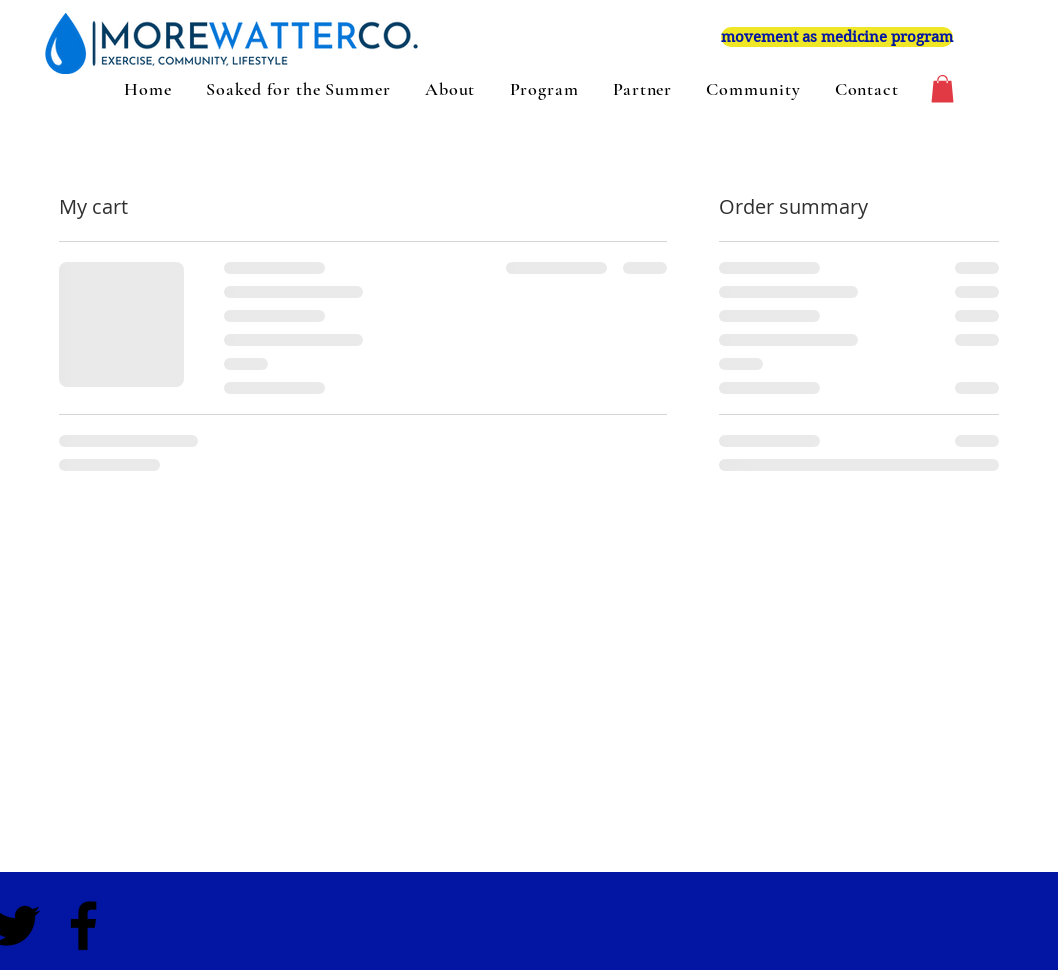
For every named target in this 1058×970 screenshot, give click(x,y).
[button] (942, 88)
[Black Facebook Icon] (83, 925)
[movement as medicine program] (837, 37)
